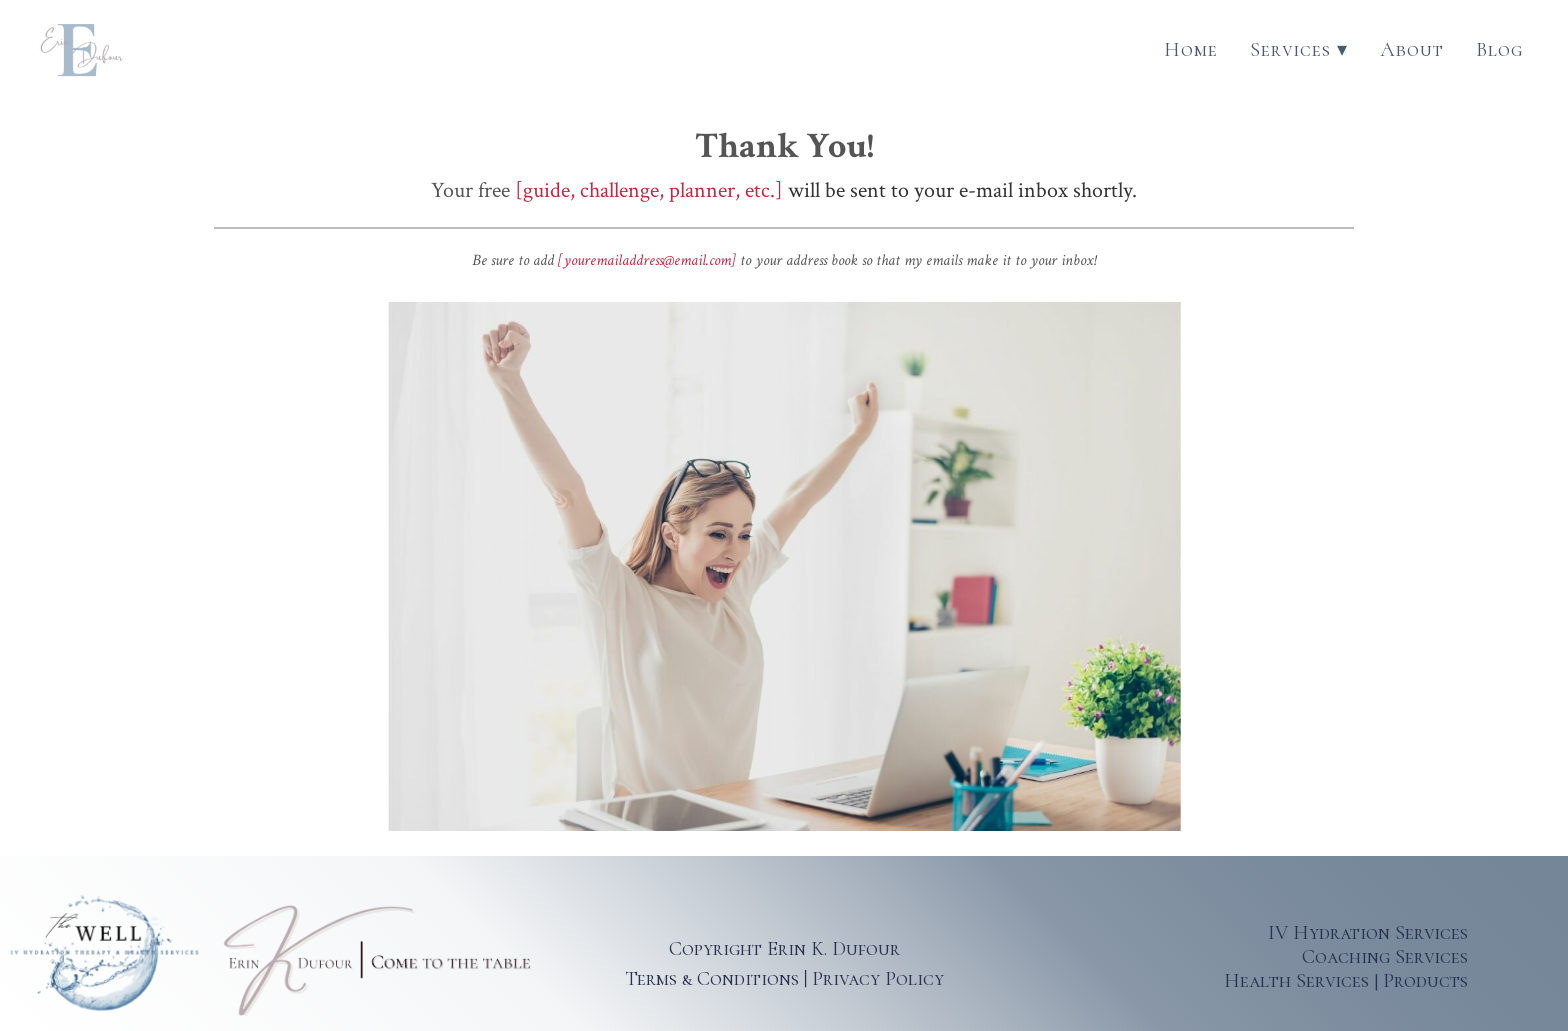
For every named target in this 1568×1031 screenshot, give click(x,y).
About (1412, 50)
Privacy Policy (878, 979)
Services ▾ (1299, 50)
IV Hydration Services (1368, 933)
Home (1191, 50)
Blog (1499, 50)
